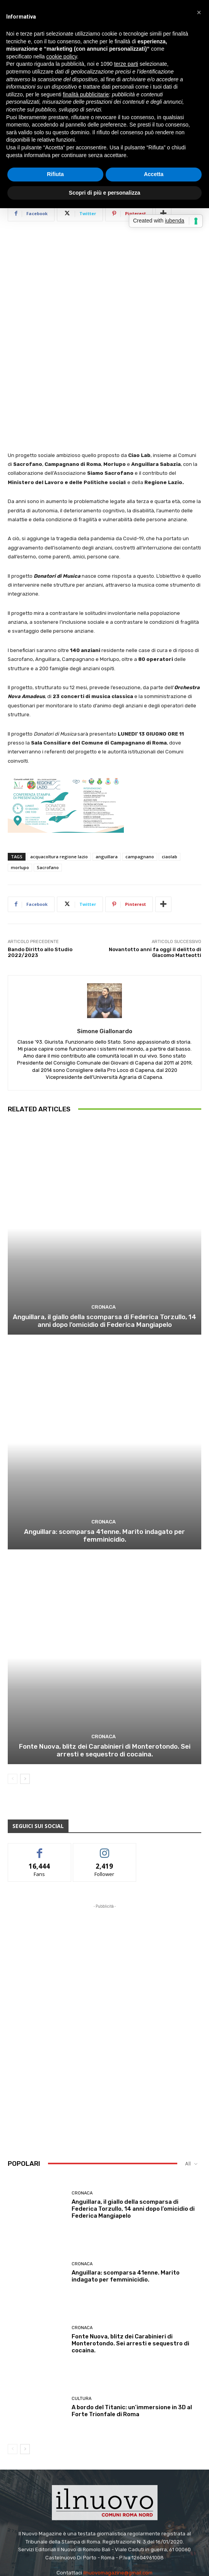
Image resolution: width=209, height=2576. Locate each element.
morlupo (20, 796)
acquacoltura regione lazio (59, 786)
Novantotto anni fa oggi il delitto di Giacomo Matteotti (155, 882)
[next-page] (25, 1708)
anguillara (107, 786)
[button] (199, 12)
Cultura (81, 2328)
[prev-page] (12, 1708)
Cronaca (103, 1236)
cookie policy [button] (61, 56)
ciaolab (169, 786)
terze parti (126, 64)
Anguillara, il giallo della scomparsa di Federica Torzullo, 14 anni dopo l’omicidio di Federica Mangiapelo (104, 1250)
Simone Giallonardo (104, 960)
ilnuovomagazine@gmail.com (117, 2502)
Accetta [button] (154, 174)
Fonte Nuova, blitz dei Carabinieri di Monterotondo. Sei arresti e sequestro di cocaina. (104, 1680)
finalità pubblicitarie (86, 94)
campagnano (139, 786)
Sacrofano (48, 796)
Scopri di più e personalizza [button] (104, 193)
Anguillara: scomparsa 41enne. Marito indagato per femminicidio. (104, 1465)
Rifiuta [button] (55, 174)
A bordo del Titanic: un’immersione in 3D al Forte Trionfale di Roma (132, 2340)
